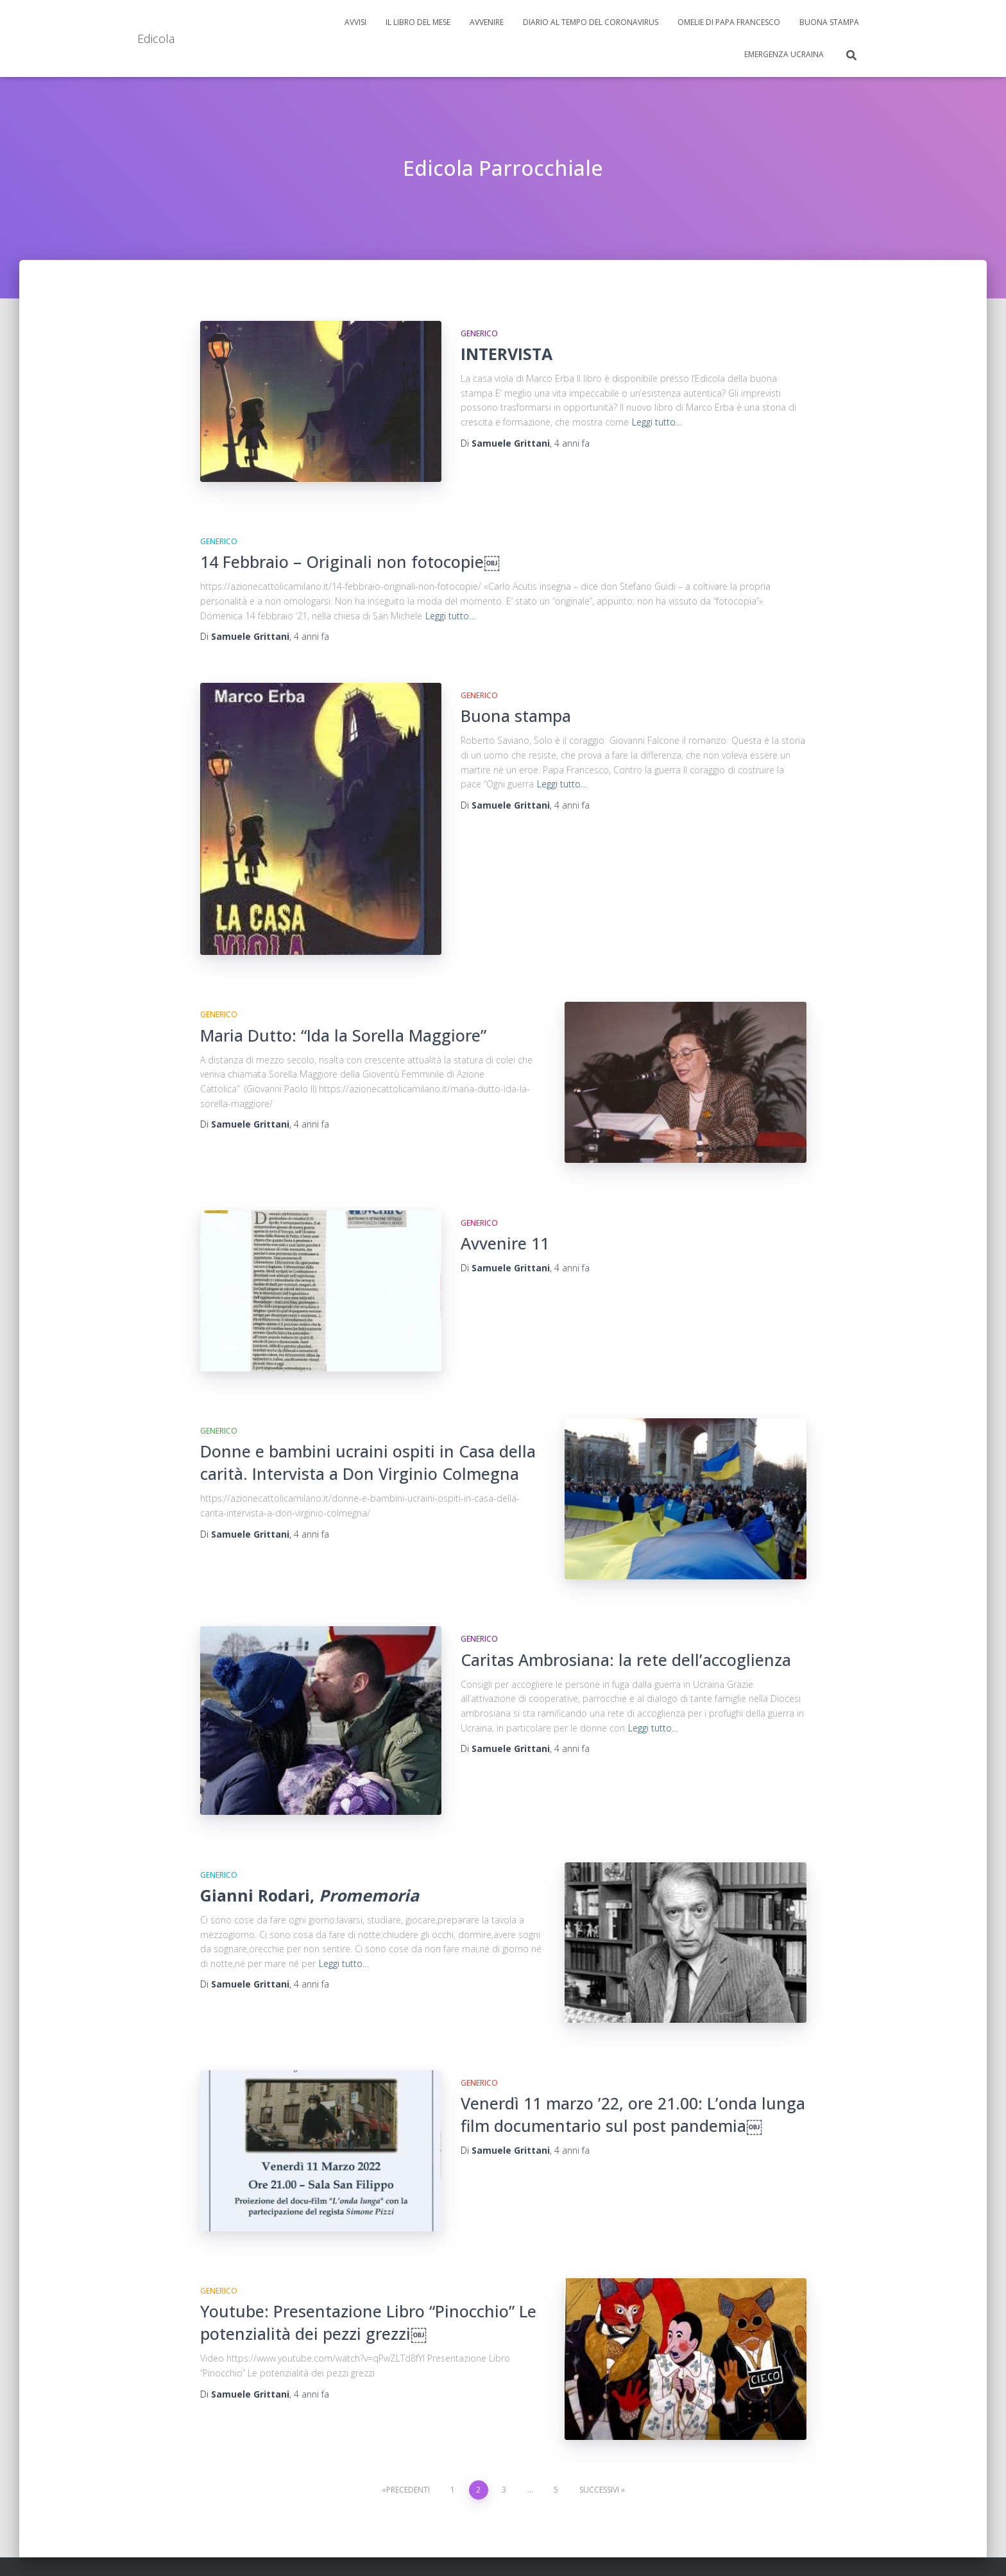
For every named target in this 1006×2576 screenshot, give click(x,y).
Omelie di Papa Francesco (729, 22)
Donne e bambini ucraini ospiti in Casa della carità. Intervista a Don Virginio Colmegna (368, 1428)
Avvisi (355, 22)
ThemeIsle (848, 2547)
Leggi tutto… (657, 422)
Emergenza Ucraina (784, 54)
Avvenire (487, 22)
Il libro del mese (418, 22)
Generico (479, 333)
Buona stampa (516, 707)
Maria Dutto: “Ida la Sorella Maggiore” (343, 1018)
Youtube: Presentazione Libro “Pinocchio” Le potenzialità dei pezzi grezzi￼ (368, 2253)
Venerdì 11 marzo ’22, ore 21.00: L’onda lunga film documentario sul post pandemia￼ (633, 2054)
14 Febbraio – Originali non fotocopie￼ (350, 553)
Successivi (599, 2412)
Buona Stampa (829, 22)
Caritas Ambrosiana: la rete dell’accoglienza (626, 1616)
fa (572, 443)
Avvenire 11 (505, 1217)
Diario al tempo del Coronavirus (590, 22)
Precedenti (408, 2412)
